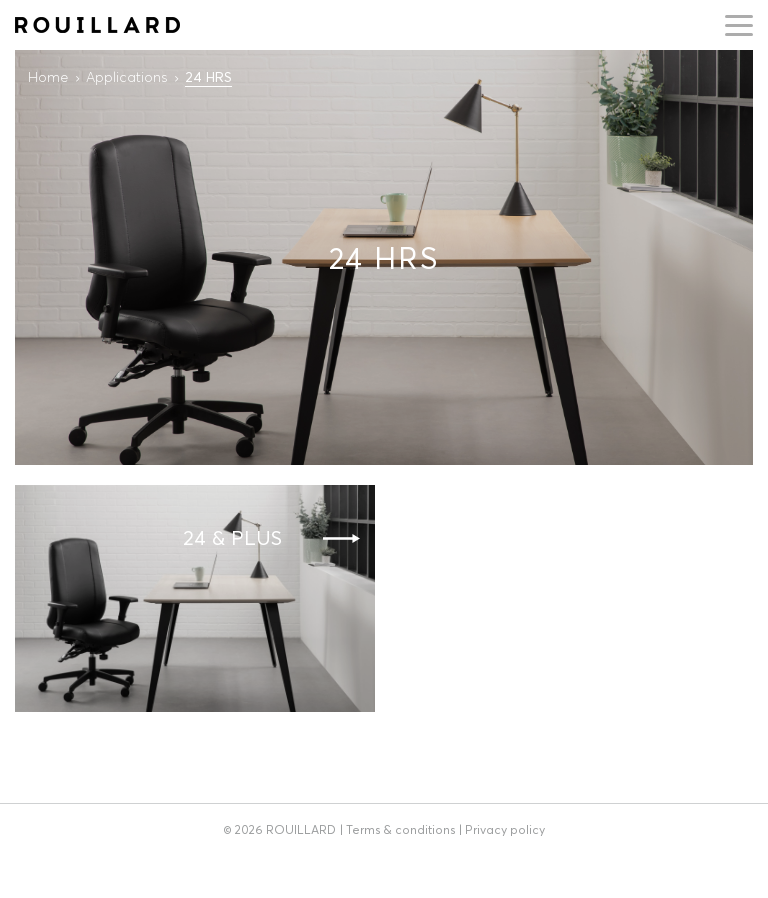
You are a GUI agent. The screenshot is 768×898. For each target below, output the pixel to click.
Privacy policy (505, 829)
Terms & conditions (400, 829)
